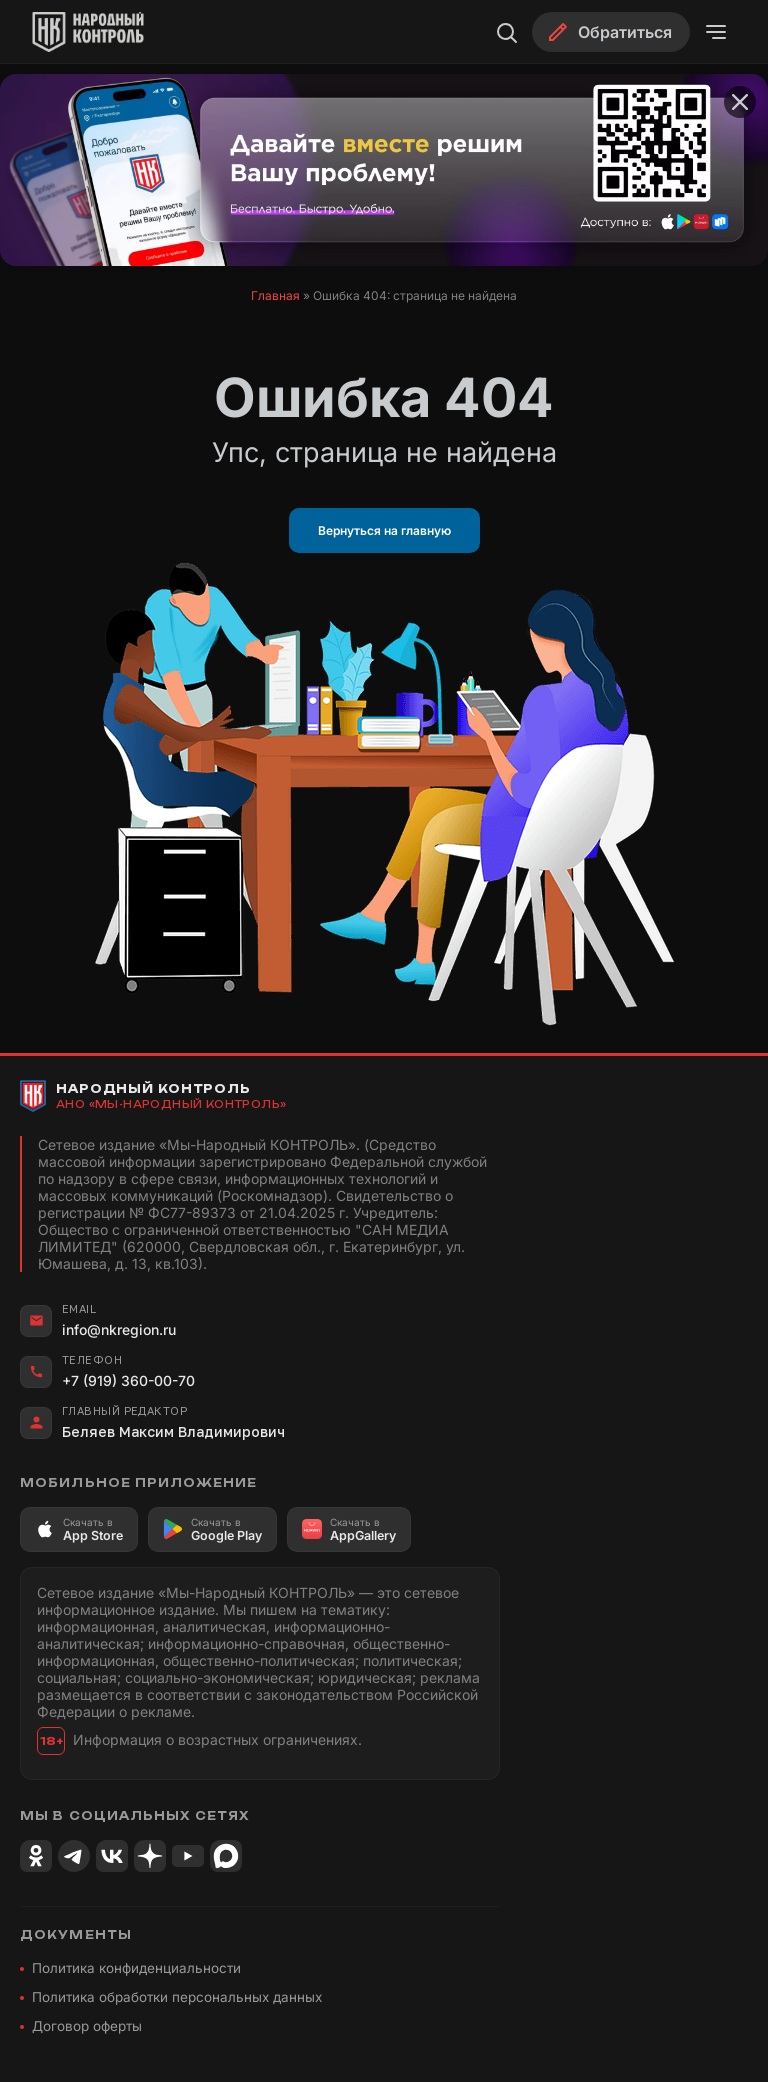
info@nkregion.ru (119, 1329)
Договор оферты (87, 2026)
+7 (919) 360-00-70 (128, 1380)
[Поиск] (506, 32)
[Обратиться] (611, 32)
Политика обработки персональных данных (177, 1997)
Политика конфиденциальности (136, 1968)
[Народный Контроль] (106, 32)
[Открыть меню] (716, 32)
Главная (275, 295)
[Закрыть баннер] (740, 102)
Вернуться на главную (384, 530)
